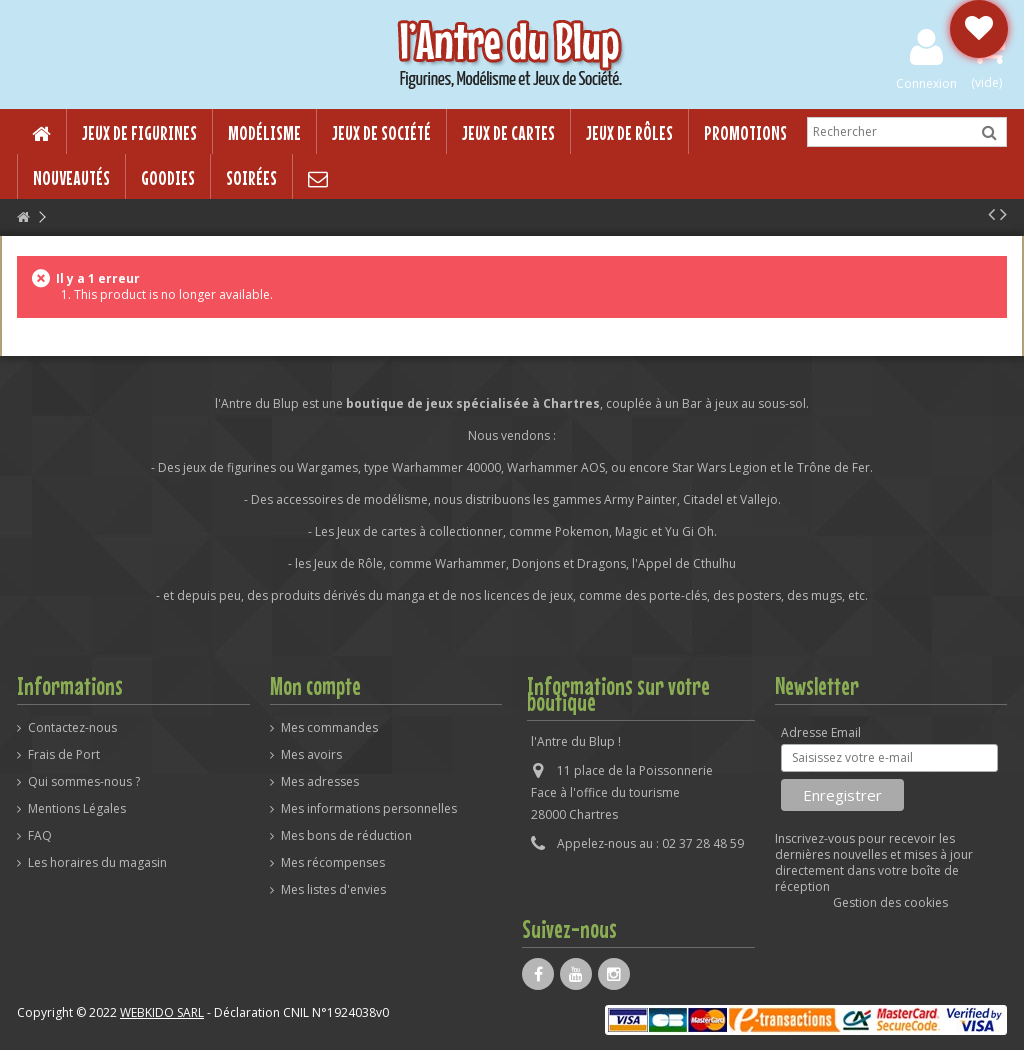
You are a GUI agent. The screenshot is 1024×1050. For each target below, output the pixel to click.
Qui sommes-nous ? (84, 782)
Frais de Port (64, 755)
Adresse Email (821, 733)
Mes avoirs (311, 755)
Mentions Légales (77, 809)
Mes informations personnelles (369, 809)
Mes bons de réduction (346, 836)
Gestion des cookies (890, 902)
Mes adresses (320, 782)
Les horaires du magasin (97, 863)
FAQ (40, 836)
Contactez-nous (72, 728)
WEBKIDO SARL (162, 1012)
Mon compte (315, 686)
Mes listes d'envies (333, 890)
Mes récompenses (333, 863)
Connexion (926, 82)
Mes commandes (329, 728)
